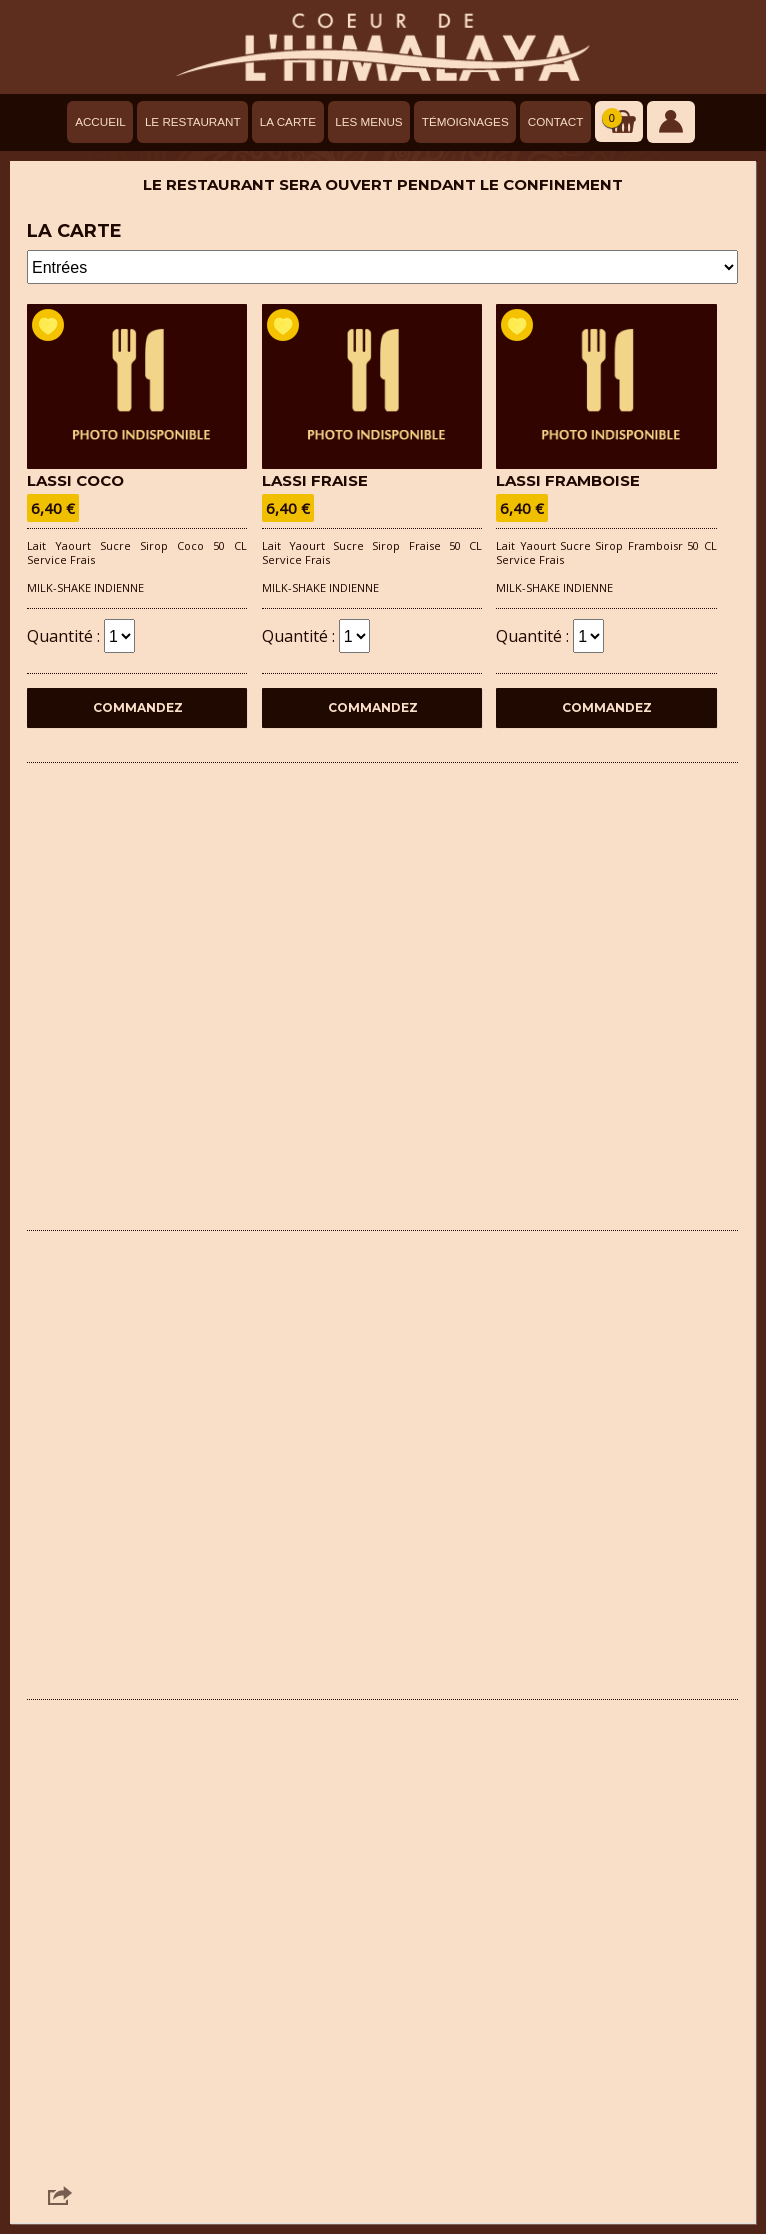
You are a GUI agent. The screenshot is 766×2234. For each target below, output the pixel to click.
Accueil (100, 121)
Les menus (368, 121)
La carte (288, 121)
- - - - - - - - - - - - (382, 267)
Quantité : (81, 633)
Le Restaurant (193, 121)
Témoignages (465, 121)
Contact (556, 121)
